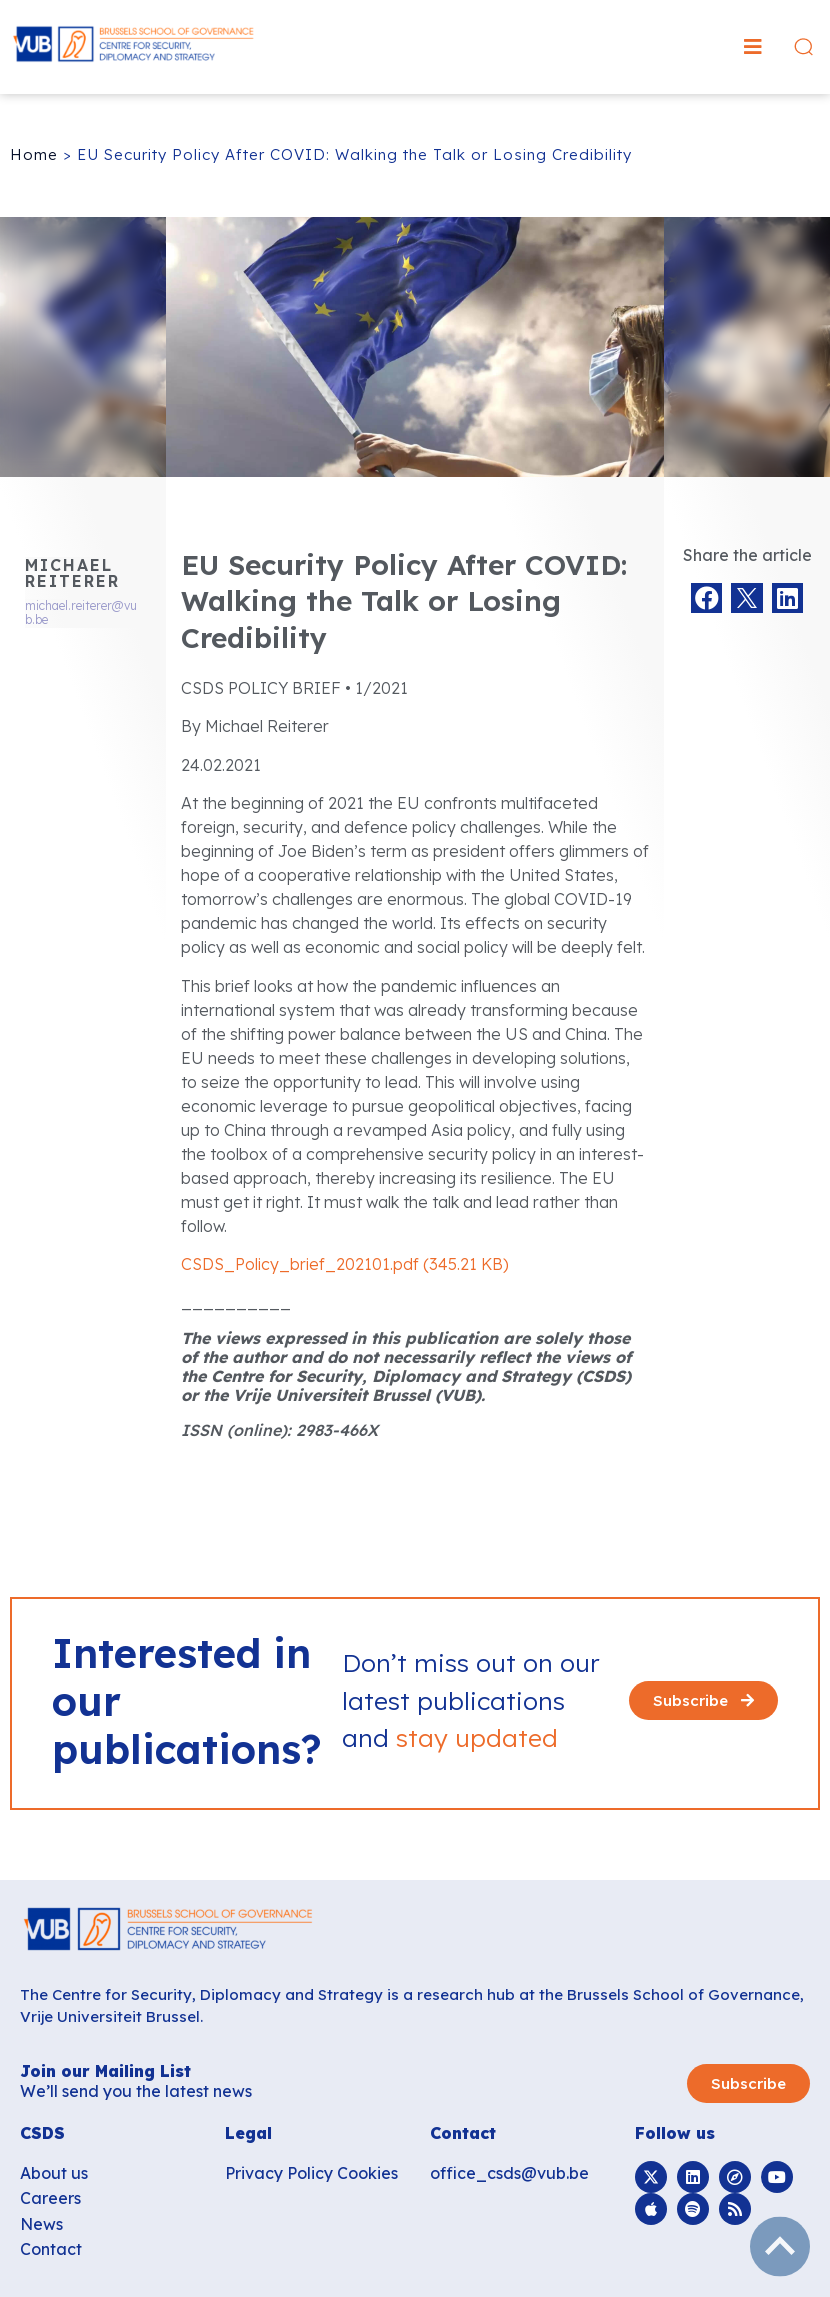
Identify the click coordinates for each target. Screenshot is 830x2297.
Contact (51, 2249)
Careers (50, 2198)
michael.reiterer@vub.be (81, 613)
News (41, 2224)
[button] (753, 47)
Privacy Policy (279, 2173)
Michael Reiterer (72, 573)
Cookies (367, 2173)
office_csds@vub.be (509, 2173)
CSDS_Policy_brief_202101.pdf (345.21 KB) (345, 1264)
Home (34, 154)
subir (780, 2247)
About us (54, 2173)
